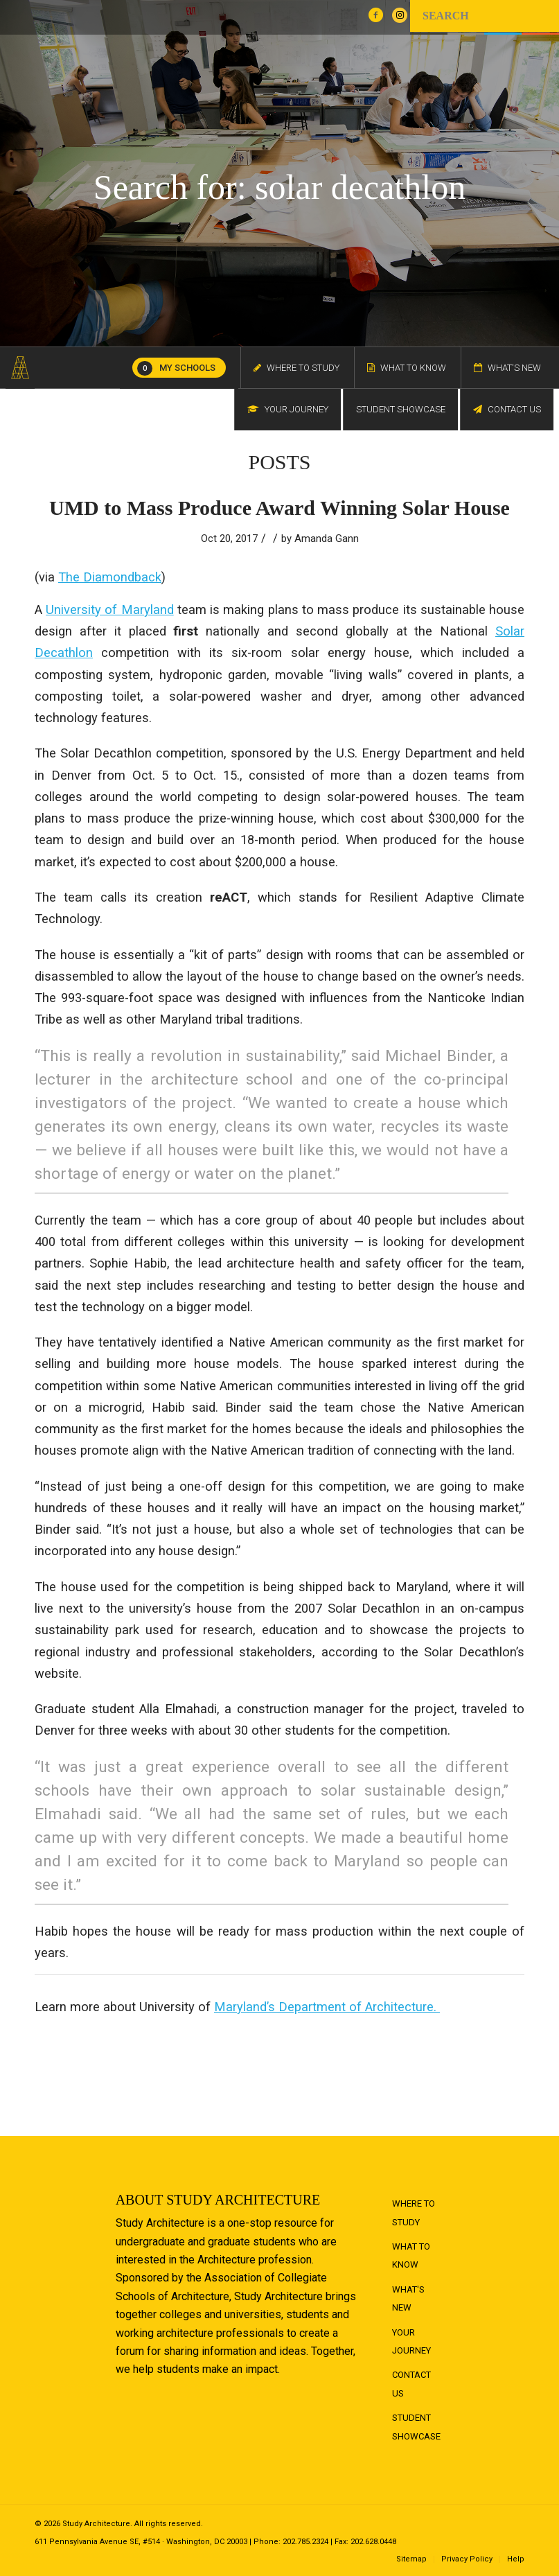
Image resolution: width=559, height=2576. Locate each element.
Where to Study (413, 2212)
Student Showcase (416, 2426)
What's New (408, 2298)
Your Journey (411, 2341)
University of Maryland (109, 609)
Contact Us (411, 2383)
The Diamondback (109, 577)
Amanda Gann (326, 538)
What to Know (411, 2255)
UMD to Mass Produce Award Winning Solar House (279, 507)
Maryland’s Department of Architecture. (327, 2006)
